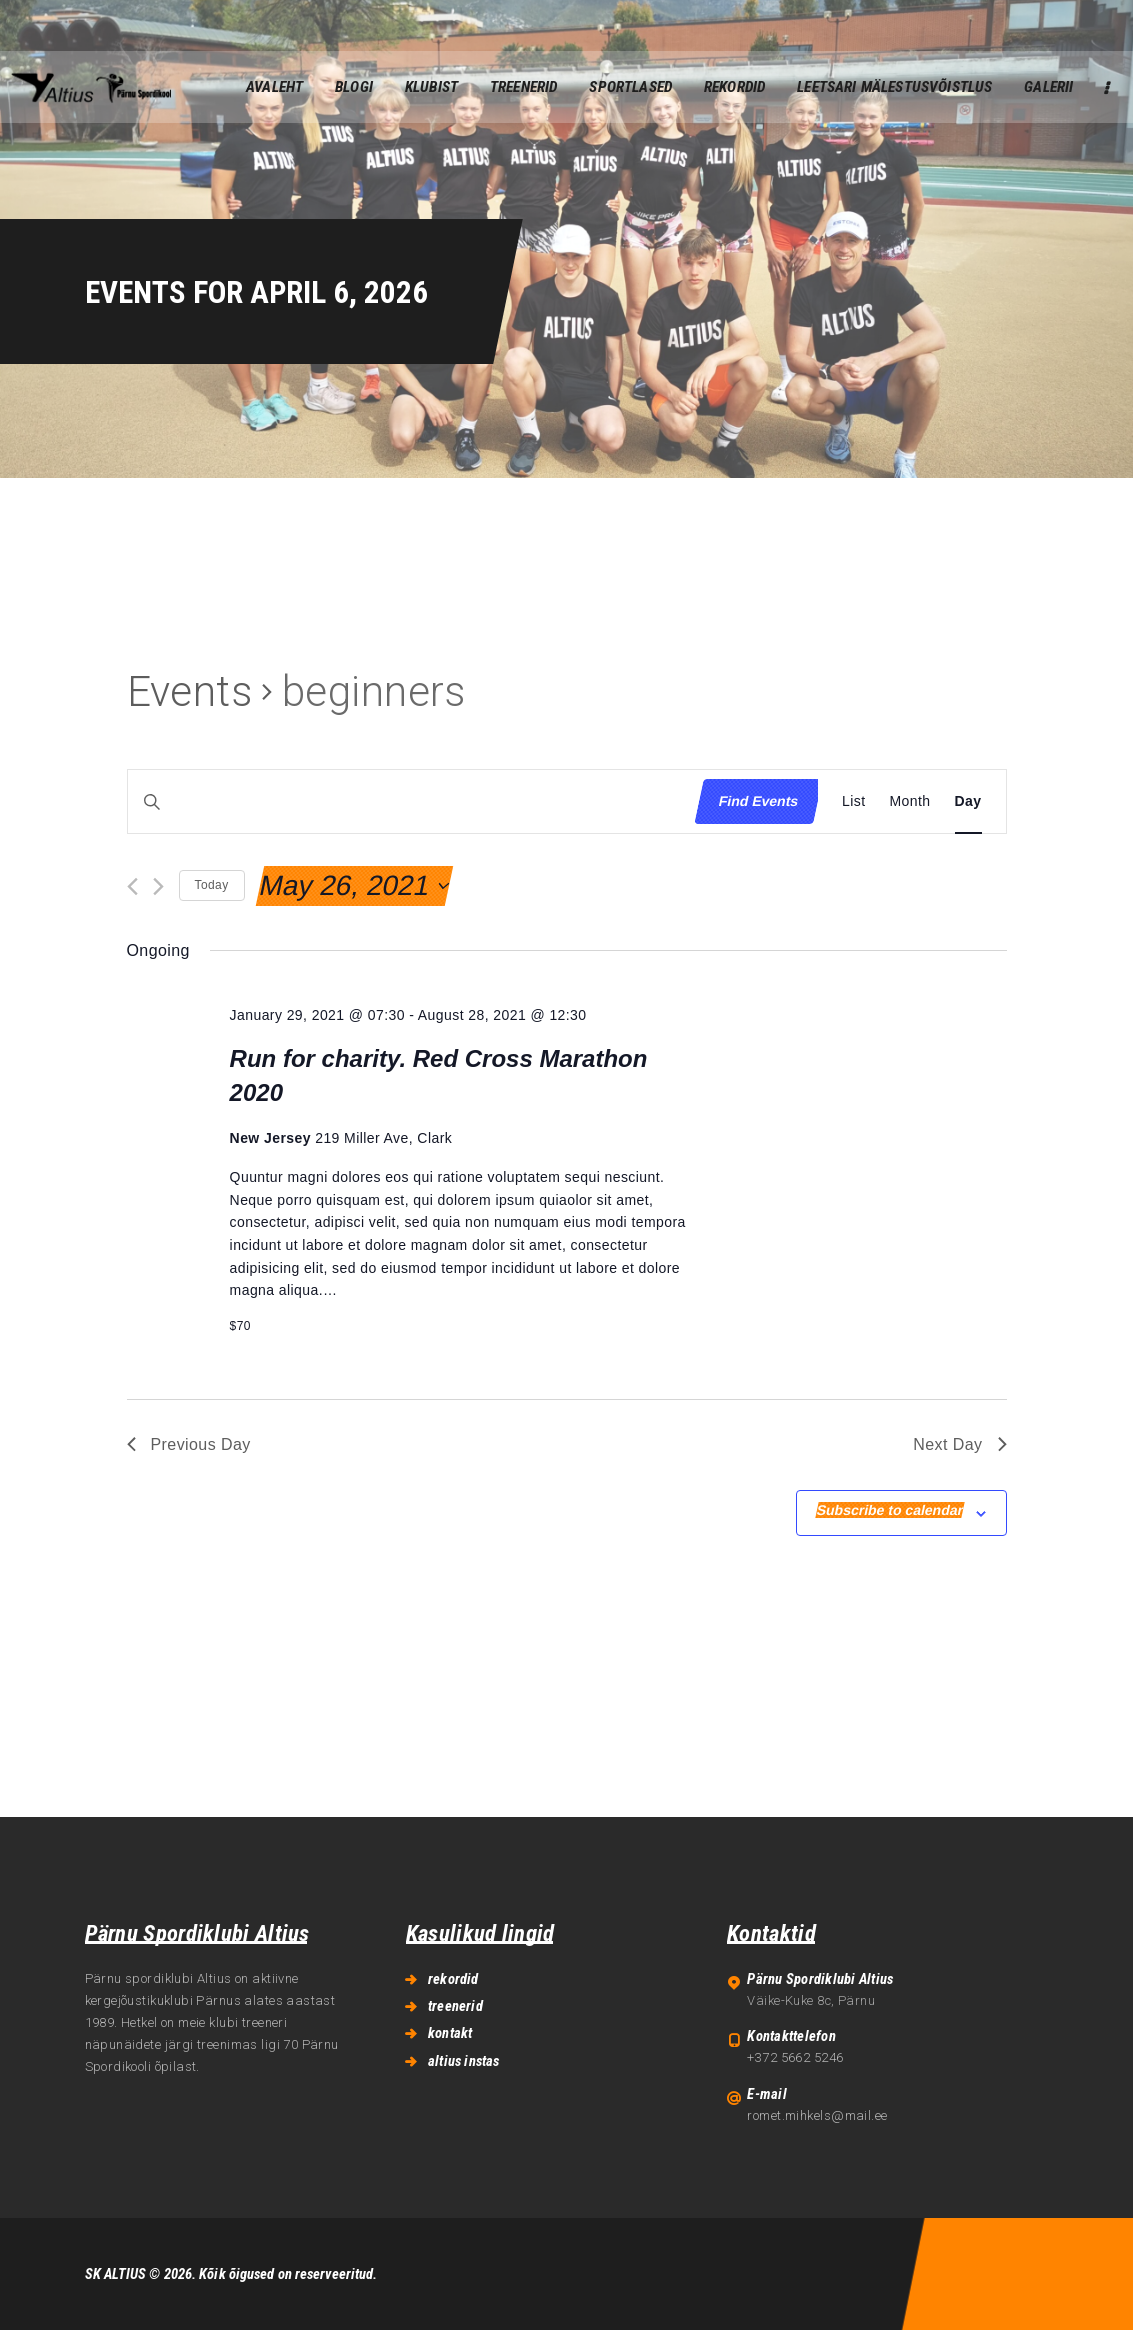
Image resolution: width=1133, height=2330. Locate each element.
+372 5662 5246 (795, 2057)
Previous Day (189, 1444)
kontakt (450, 2033)
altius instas (464, 2061)
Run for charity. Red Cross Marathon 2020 (439, 1075)
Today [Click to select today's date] (212, 885)
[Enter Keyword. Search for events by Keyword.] (406, 801)
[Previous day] (132, 886)
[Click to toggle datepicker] (353, 886)
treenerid (455, 2006)
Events (190, 691)
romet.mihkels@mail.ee (817, 2115)
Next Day (959, 1444)
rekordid (453, 1979)
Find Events (758, 801)
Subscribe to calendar (890, 1510)
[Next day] (158, 886)
